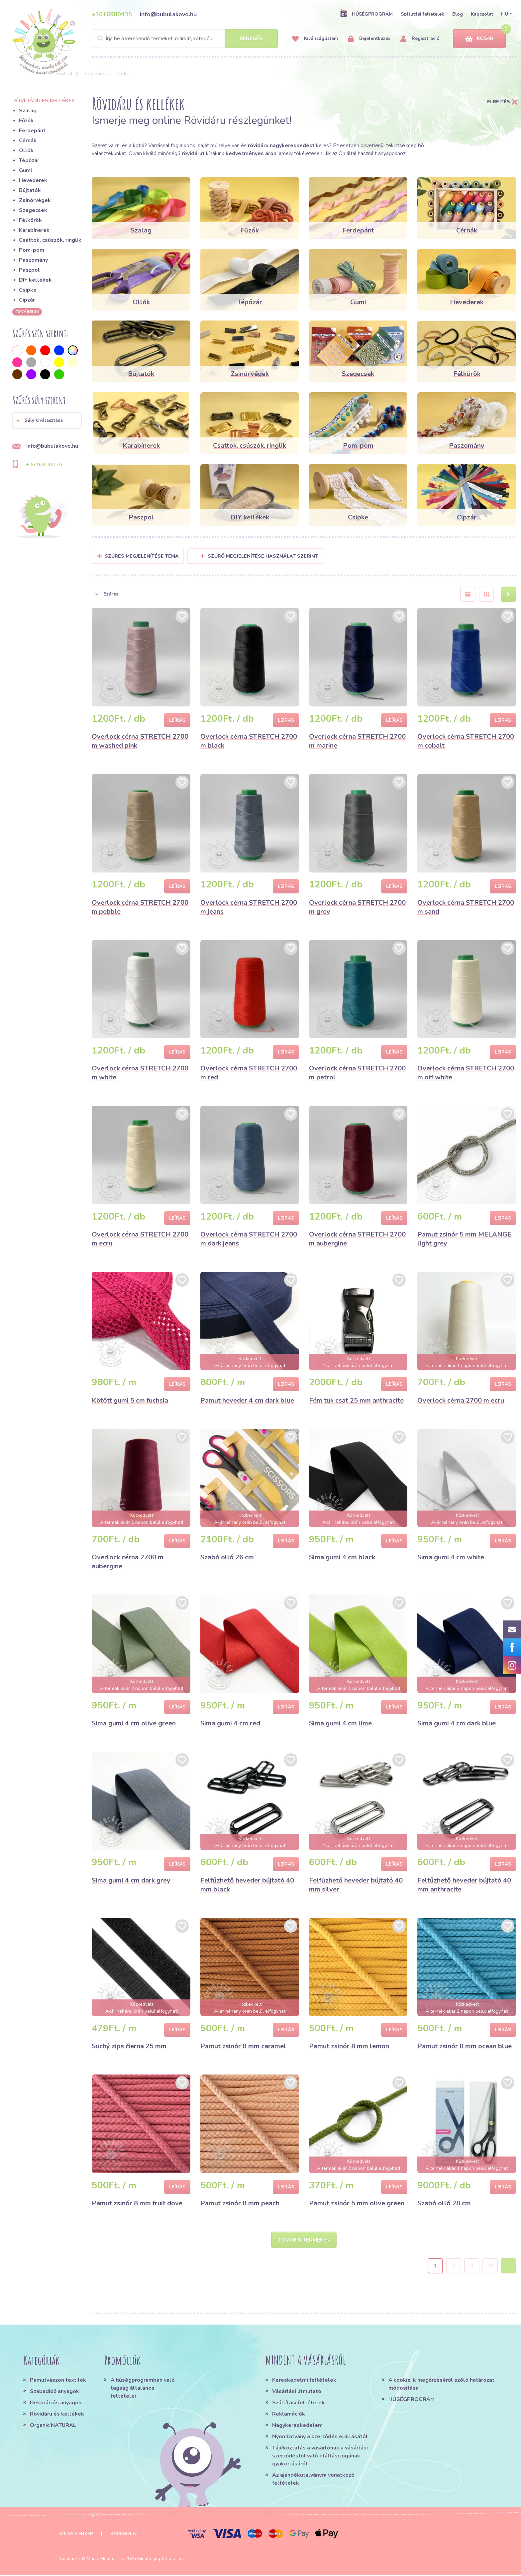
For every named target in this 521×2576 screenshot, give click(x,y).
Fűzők (26, 120)
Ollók (26, 150)
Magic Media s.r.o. (105, 2559)
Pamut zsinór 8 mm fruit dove (137, 2203)
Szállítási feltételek (422, 14)
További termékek (304, 2240)
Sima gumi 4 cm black (342, 1557)
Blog (457, 14)
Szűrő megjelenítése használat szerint (259, 556)
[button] (47, 420)
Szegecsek (33, 210)
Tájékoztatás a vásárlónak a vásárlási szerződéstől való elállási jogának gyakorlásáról (320, 2456)
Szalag (28, 110)
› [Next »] (508, 2266)
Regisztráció (420, 38)
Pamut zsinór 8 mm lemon (349, 2046)
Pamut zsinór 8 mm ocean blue (464, 2046)
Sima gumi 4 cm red (230, 1723)
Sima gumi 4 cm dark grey (131, 1880)
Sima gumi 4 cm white (450, 1557)
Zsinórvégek (35, 200)
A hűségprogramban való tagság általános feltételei (143, 2388)
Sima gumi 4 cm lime (340, 1723)
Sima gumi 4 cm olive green (134, 1723)
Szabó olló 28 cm (444, 2203)
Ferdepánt (32, 130)
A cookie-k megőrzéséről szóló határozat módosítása (441, 2384)
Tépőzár (29, 160)
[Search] (185, 38)
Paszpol (29, 270)
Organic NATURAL (53, 2426)
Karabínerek (34, 230)
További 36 (27, 311)
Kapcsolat (482, 14)
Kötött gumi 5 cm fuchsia (130, 1400)
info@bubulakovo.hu (168, 14)
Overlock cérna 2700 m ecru (460, 1400)
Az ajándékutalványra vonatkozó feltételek (313, 2479)
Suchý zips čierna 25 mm (129, 2046)
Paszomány (33, 260)
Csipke (28, 290)
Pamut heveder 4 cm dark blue (247, 1400)
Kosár (479, 38)
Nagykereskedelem (297, 2426)
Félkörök (30, 220)
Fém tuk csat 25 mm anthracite (356, 1400)
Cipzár (27, 300)
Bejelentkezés (369, 38)
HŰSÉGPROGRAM (366, 14)
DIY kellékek (35, 280)
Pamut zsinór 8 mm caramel (243, 2046)
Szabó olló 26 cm (227, 1557)
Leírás (177, 720)
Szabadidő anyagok (54, 2392)
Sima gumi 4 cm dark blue (456, 1723)
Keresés (251, 38)
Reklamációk (288, 2414)
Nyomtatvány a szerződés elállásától (320, 2437)
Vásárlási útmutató (296, 2392)
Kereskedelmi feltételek (304, 2380)
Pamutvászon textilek (58, 2380)
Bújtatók (30, 190)
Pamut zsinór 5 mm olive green (356, 2203)
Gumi (25, 170)
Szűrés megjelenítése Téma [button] (142, 556)
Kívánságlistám (315, 38)
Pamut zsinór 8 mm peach (239, 2203)
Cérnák (28, 140)
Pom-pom (31, 250)
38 (490, 2266)
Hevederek (33, 180)
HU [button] (504, 14)
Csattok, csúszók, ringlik (50, 240)
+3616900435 (112, 14)
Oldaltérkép (76, 2534)
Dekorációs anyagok (55, 2403)
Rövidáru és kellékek (57, 2414)
